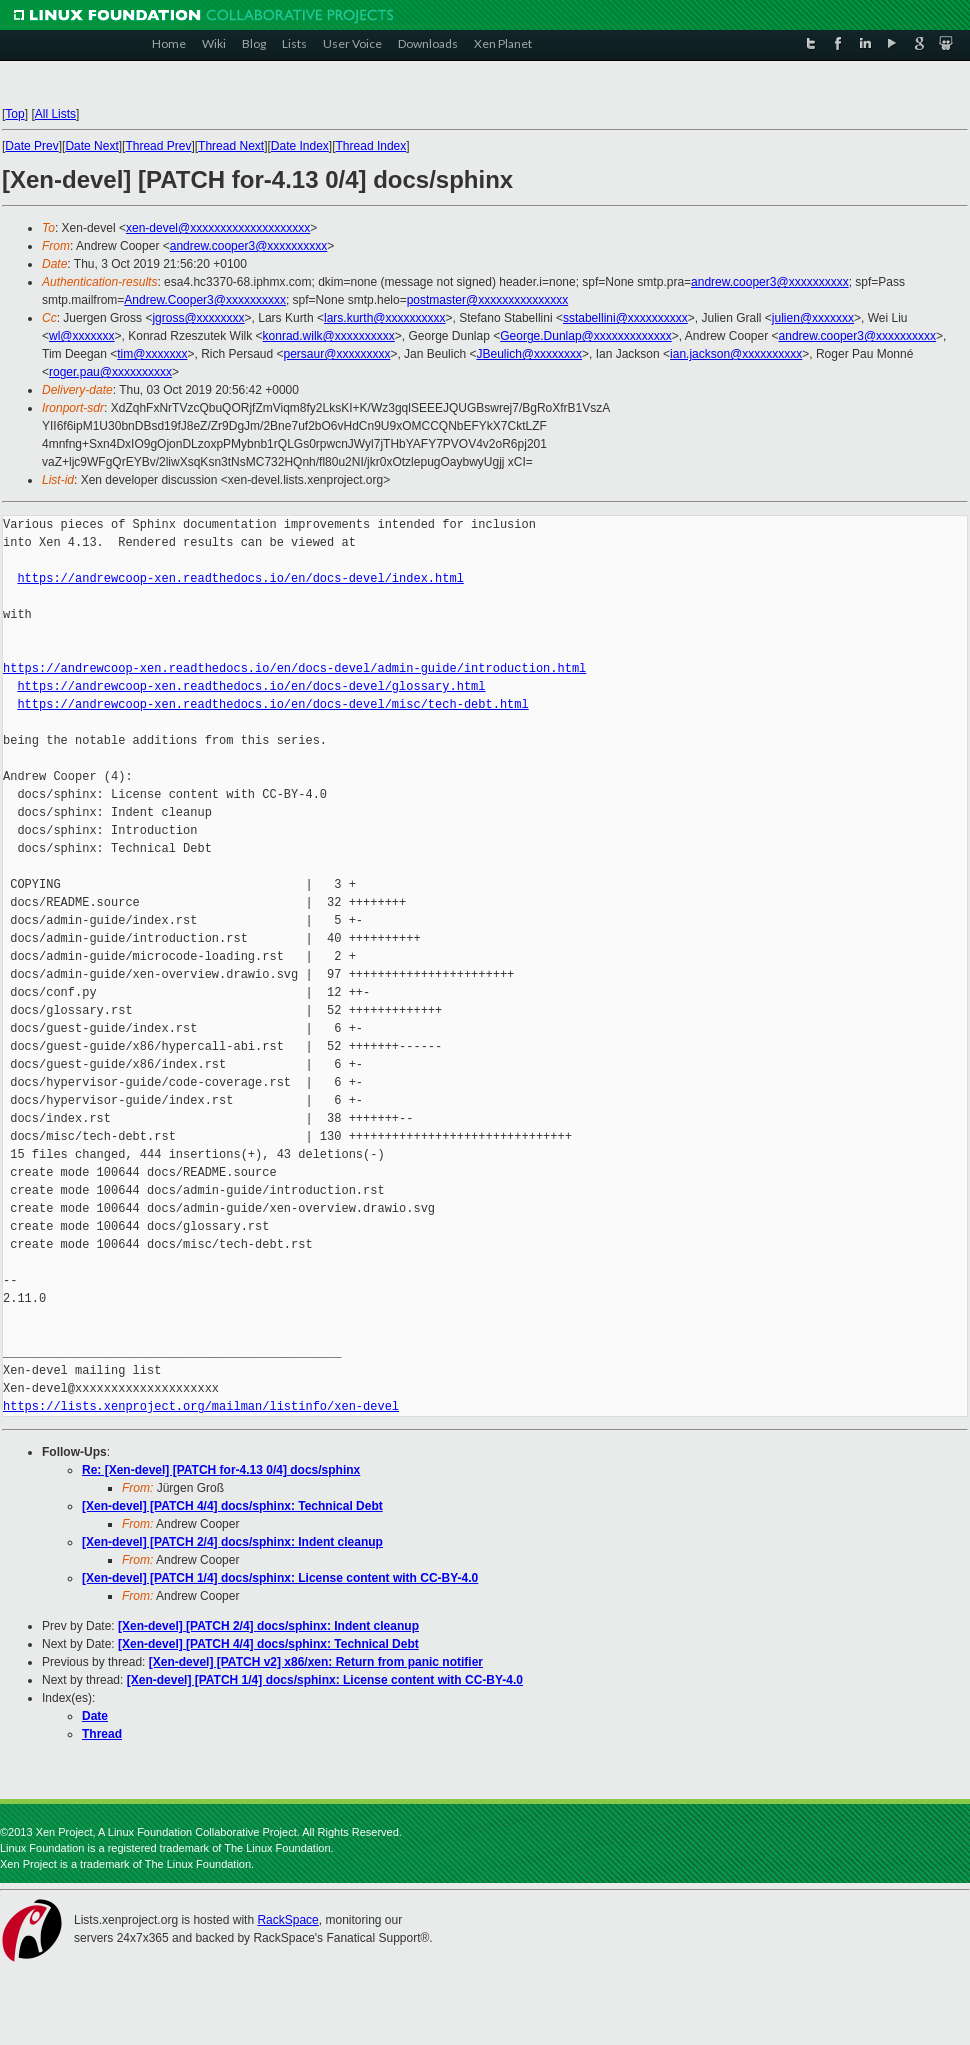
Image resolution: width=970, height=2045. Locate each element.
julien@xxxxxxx (813, 318)
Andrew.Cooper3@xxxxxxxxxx (205, 300)
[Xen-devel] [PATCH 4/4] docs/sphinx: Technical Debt (232, 1506)
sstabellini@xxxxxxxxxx (625, 318)
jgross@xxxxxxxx (198, 318)
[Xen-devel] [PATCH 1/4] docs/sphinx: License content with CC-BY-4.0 (280, 1578)
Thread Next (231, 146)
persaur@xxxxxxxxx (337, 354)
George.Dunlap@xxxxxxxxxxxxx (586, 336)
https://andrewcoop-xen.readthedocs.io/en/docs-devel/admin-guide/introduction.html (294, 668)
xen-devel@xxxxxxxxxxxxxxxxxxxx (218, 228)
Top (14, 114)
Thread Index (371, 146)
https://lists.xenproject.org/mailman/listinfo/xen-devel (201, 1406)
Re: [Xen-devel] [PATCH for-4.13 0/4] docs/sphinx (221, 1470)
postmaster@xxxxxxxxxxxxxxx (488, 300)
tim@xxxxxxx (152, 354)
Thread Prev (158, 146)
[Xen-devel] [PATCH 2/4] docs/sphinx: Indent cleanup (232, 1542)
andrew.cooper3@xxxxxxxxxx (249, 246)
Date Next (91, 146)
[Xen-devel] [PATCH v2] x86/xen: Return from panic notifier (316, 1662)
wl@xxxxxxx (82, 336)
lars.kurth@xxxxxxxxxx (385, 318)
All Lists (55, 114)
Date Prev (31, 146)
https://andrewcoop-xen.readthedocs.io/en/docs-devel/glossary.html (251, 686)
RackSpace (287, 1920)
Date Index (300, 146)
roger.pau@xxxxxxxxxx (110, 372)
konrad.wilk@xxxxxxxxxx (329, 336)
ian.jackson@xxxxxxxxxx (736, 354)
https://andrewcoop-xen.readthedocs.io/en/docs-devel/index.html (240, 578)
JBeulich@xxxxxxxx (529, 354)
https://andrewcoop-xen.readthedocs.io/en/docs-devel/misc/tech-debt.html (272, 704)
